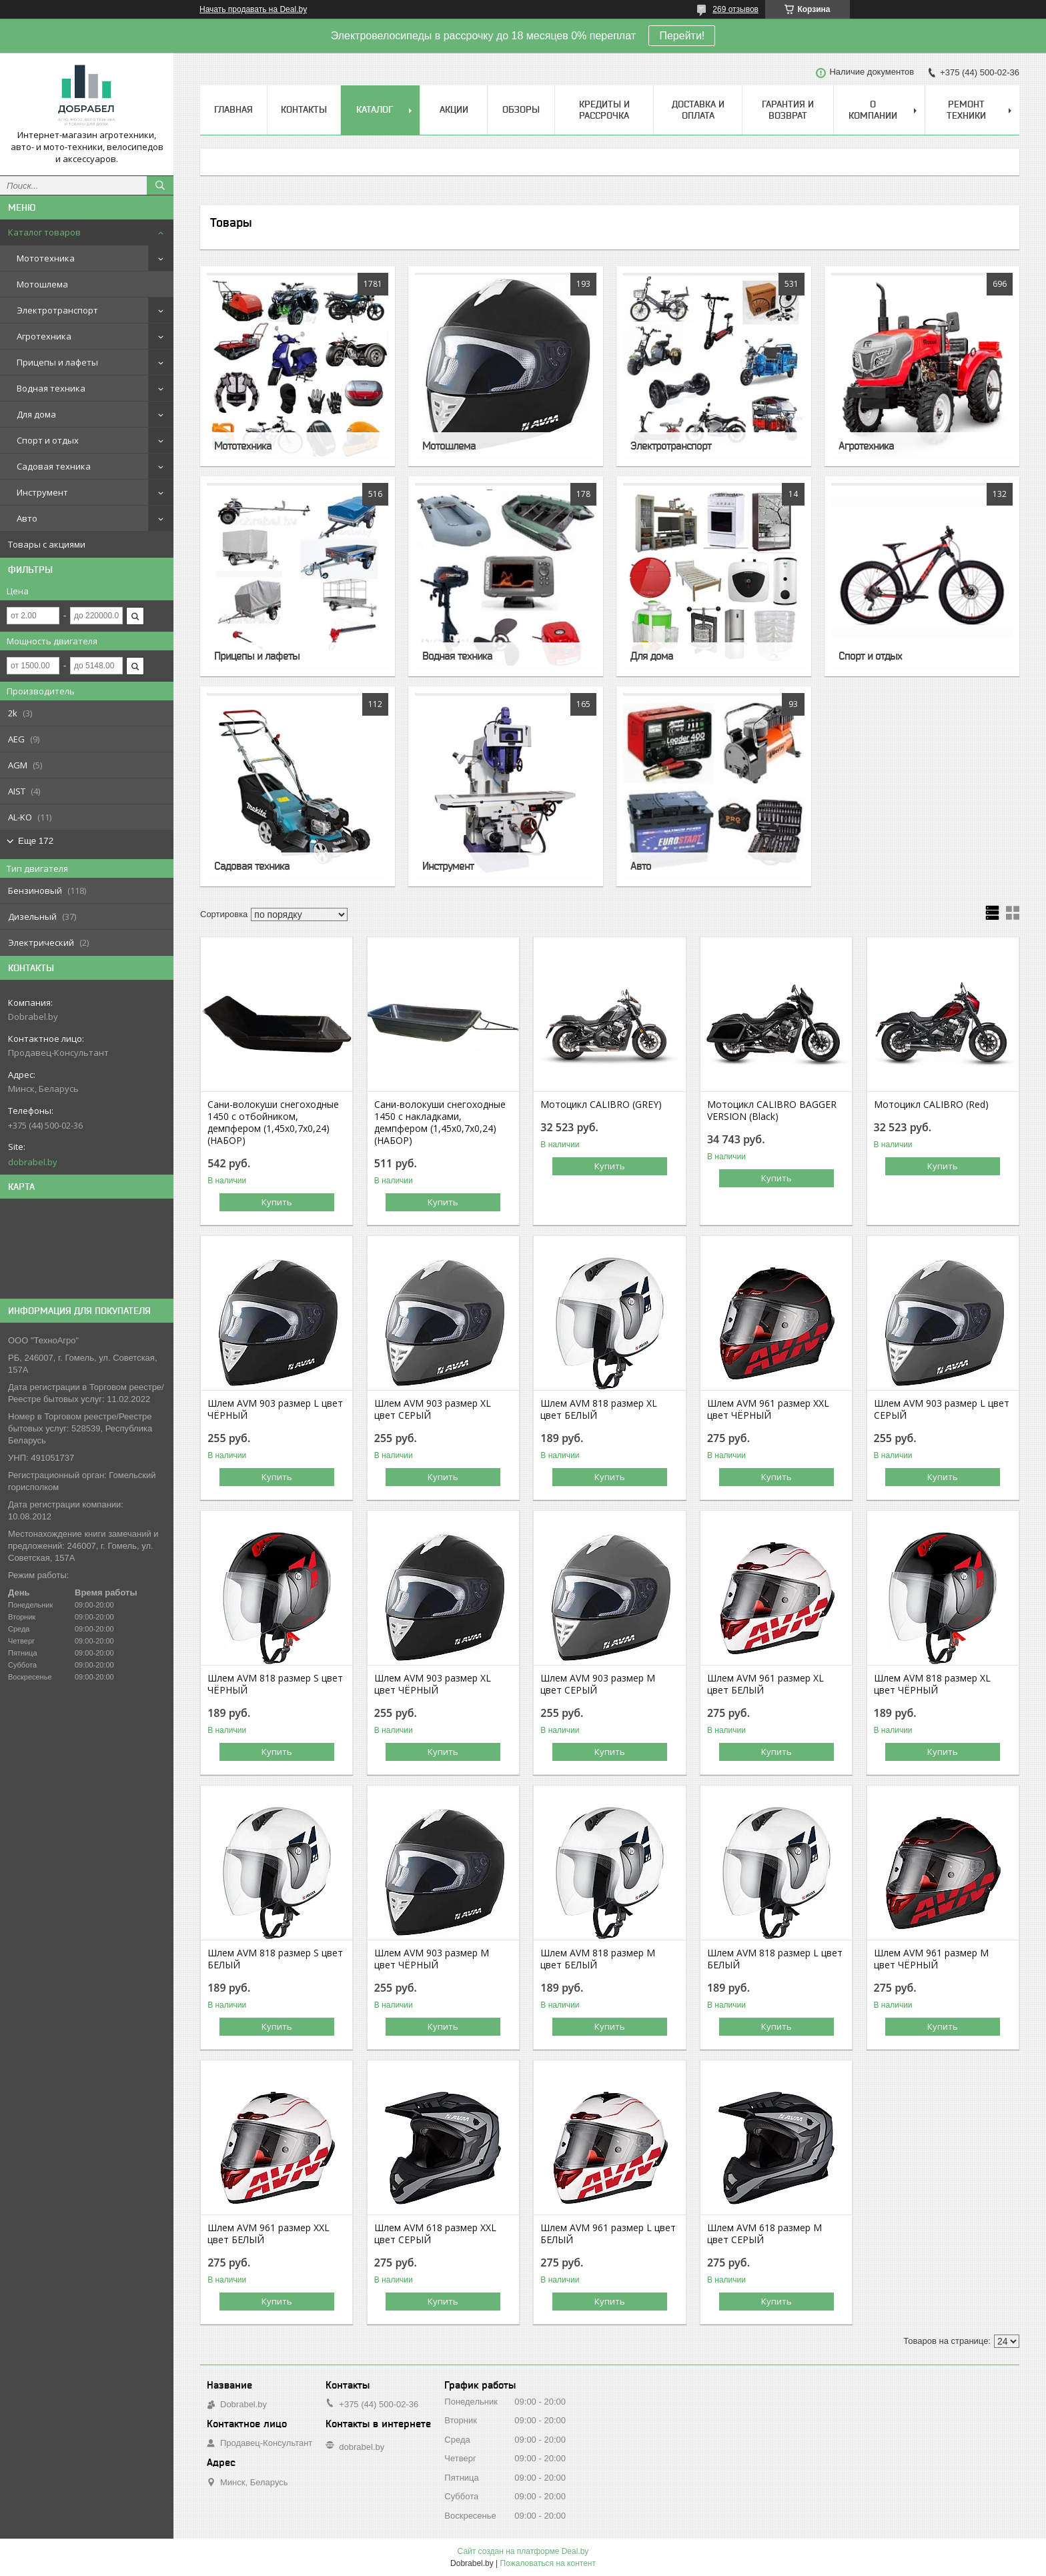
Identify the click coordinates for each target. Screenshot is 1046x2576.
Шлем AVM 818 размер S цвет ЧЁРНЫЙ (275, 1684)
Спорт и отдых (48, 440)
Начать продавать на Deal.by (253, 9)
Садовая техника (54, 466)
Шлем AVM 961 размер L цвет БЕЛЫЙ (608, 2234)
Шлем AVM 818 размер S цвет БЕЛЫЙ (275, 1959)
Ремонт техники (966, 110)
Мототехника (46, 258)
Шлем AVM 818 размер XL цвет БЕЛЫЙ (598, 1409)
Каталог (374, 109)
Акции (454, 109)
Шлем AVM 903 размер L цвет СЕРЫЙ (941, 1409)
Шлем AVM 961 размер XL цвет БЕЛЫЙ (765, 1684)
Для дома (36, 414)
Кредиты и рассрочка (604, 110)
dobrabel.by (32, 1162)
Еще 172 (35, 841)
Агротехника (44, 336)
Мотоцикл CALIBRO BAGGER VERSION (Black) (772, 1111)
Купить (277, 1202)
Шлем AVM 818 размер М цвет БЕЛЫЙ (597, 1959)
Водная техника (51, 388)
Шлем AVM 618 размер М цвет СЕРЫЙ (764, 2234)
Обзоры (521, 109)
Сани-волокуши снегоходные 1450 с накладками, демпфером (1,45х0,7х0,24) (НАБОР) (440, 1123)
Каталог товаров (44, 232)
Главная (233, 109)
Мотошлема (42, 284)
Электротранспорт (57, 310)
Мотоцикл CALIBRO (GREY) (601, 1105)
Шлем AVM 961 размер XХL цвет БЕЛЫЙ (268, 2234)
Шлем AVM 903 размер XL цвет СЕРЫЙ (432, 1409)
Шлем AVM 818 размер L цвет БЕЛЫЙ (775, 1959)
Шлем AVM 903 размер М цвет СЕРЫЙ (597, 1684)
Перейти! (681, 35)
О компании (873, 110)
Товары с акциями (46, 544)
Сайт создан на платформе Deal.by (523, 2551)
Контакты (304, 109)
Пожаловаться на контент (548, 2563)
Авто (27, 518)
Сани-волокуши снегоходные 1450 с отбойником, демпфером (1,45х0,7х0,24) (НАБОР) (273, 1123)
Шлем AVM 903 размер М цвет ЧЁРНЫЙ (431, 1959)
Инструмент (42, 492)
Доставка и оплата (698, 110)
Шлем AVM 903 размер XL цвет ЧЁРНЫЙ (432, 1684)
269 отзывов (735, 9)
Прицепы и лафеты (57, 362)
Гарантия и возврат (788, 110)
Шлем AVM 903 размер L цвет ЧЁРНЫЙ (275, 1409)
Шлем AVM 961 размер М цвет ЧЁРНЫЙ (931, 1959)
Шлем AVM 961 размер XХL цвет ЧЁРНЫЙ (768, 1409)
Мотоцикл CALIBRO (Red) (931, 1105)
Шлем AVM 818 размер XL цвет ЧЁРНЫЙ (932, 1684)
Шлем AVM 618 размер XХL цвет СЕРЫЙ (435, 2234)
